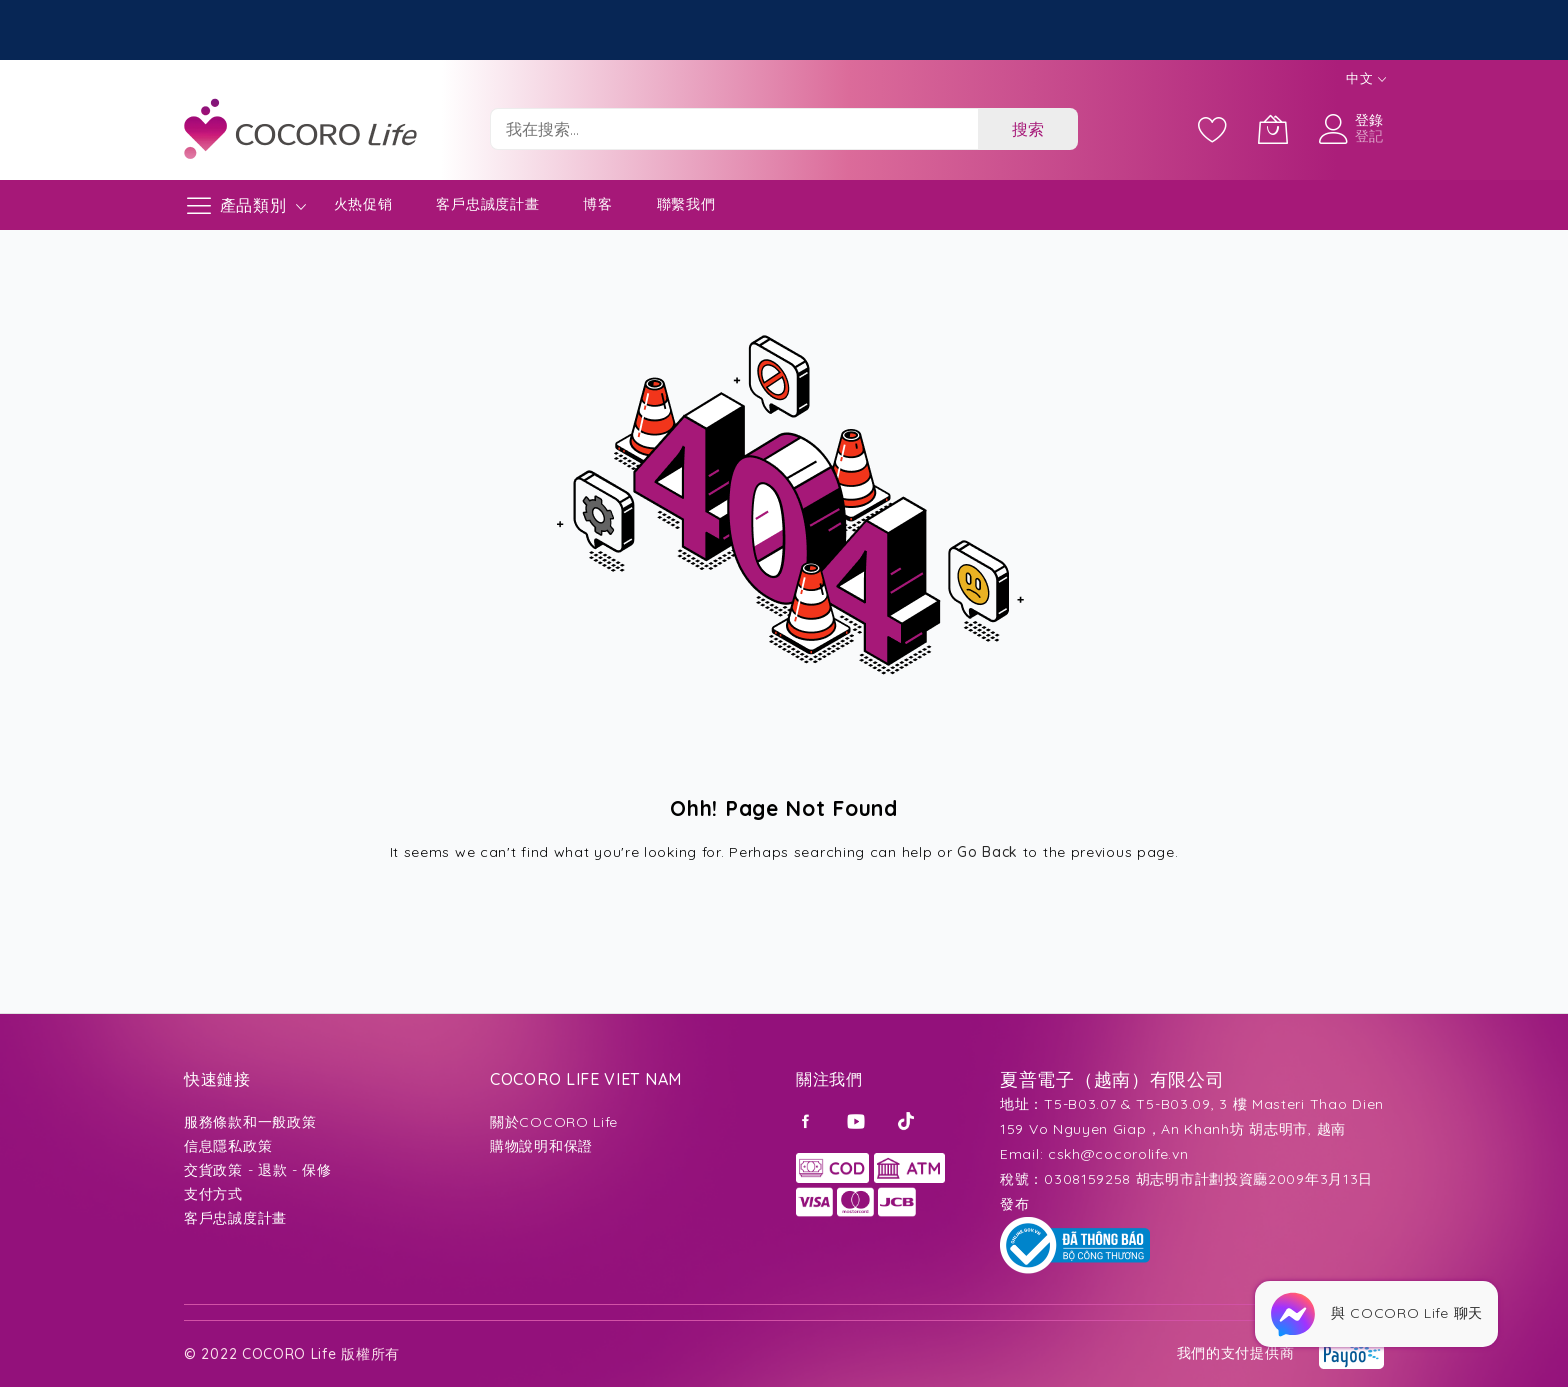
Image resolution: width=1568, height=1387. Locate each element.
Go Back (987, 852)
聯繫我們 (686, 204)
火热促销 (363, 204)
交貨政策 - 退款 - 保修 (258, 1170)
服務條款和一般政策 (250, 1122)
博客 (597, 204)
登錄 (1369, 120)
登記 (1369, 136)
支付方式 (213, 1194)
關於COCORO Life (554, 1122)
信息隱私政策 (228, 1146)
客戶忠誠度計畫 (487, 204)
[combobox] (734, 129)
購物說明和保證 (541, 1146)
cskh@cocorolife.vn (1118, 1154)
